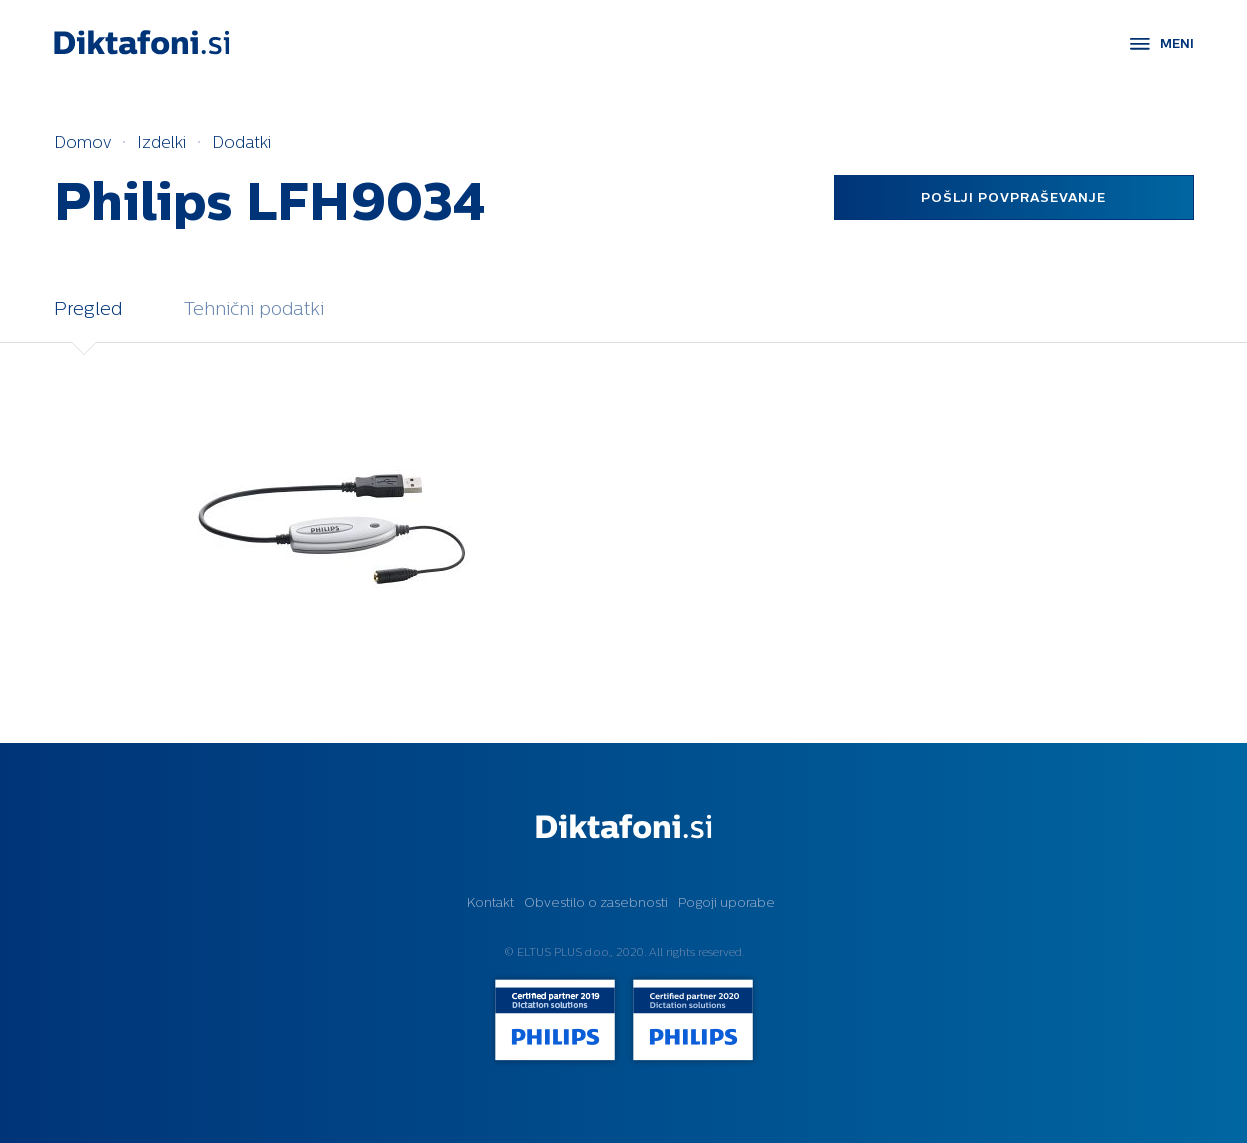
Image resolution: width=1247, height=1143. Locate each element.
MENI (1177, 43)
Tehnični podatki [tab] (254, 308)
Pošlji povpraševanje (1013, 197)
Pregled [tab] (88, 308)
